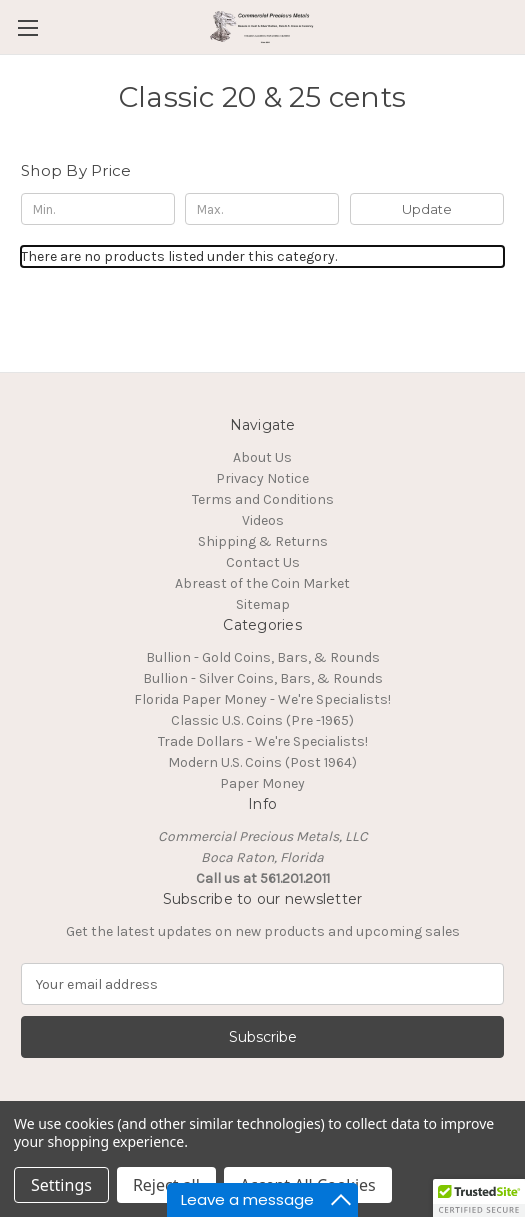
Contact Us (263, 562)
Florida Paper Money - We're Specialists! (262, 699)
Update (427, 209)
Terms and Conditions (263, 499)
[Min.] (98, 209)
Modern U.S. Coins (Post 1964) (262, 762)
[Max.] (262, 209)
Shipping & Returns (263, 541)
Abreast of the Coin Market (262, 583)
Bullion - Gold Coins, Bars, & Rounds (263, 657)
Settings (61, 1185)
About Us (262, 457)
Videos (263, 520)
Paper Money (262, 783)
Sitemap (263, 604)
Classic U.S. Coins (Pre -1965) (262, 720)
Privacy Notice (262, 478)
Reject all (166, 1185)
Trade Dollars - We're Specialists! (263, 741)
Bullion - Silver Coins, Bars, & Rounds (263, 678)
